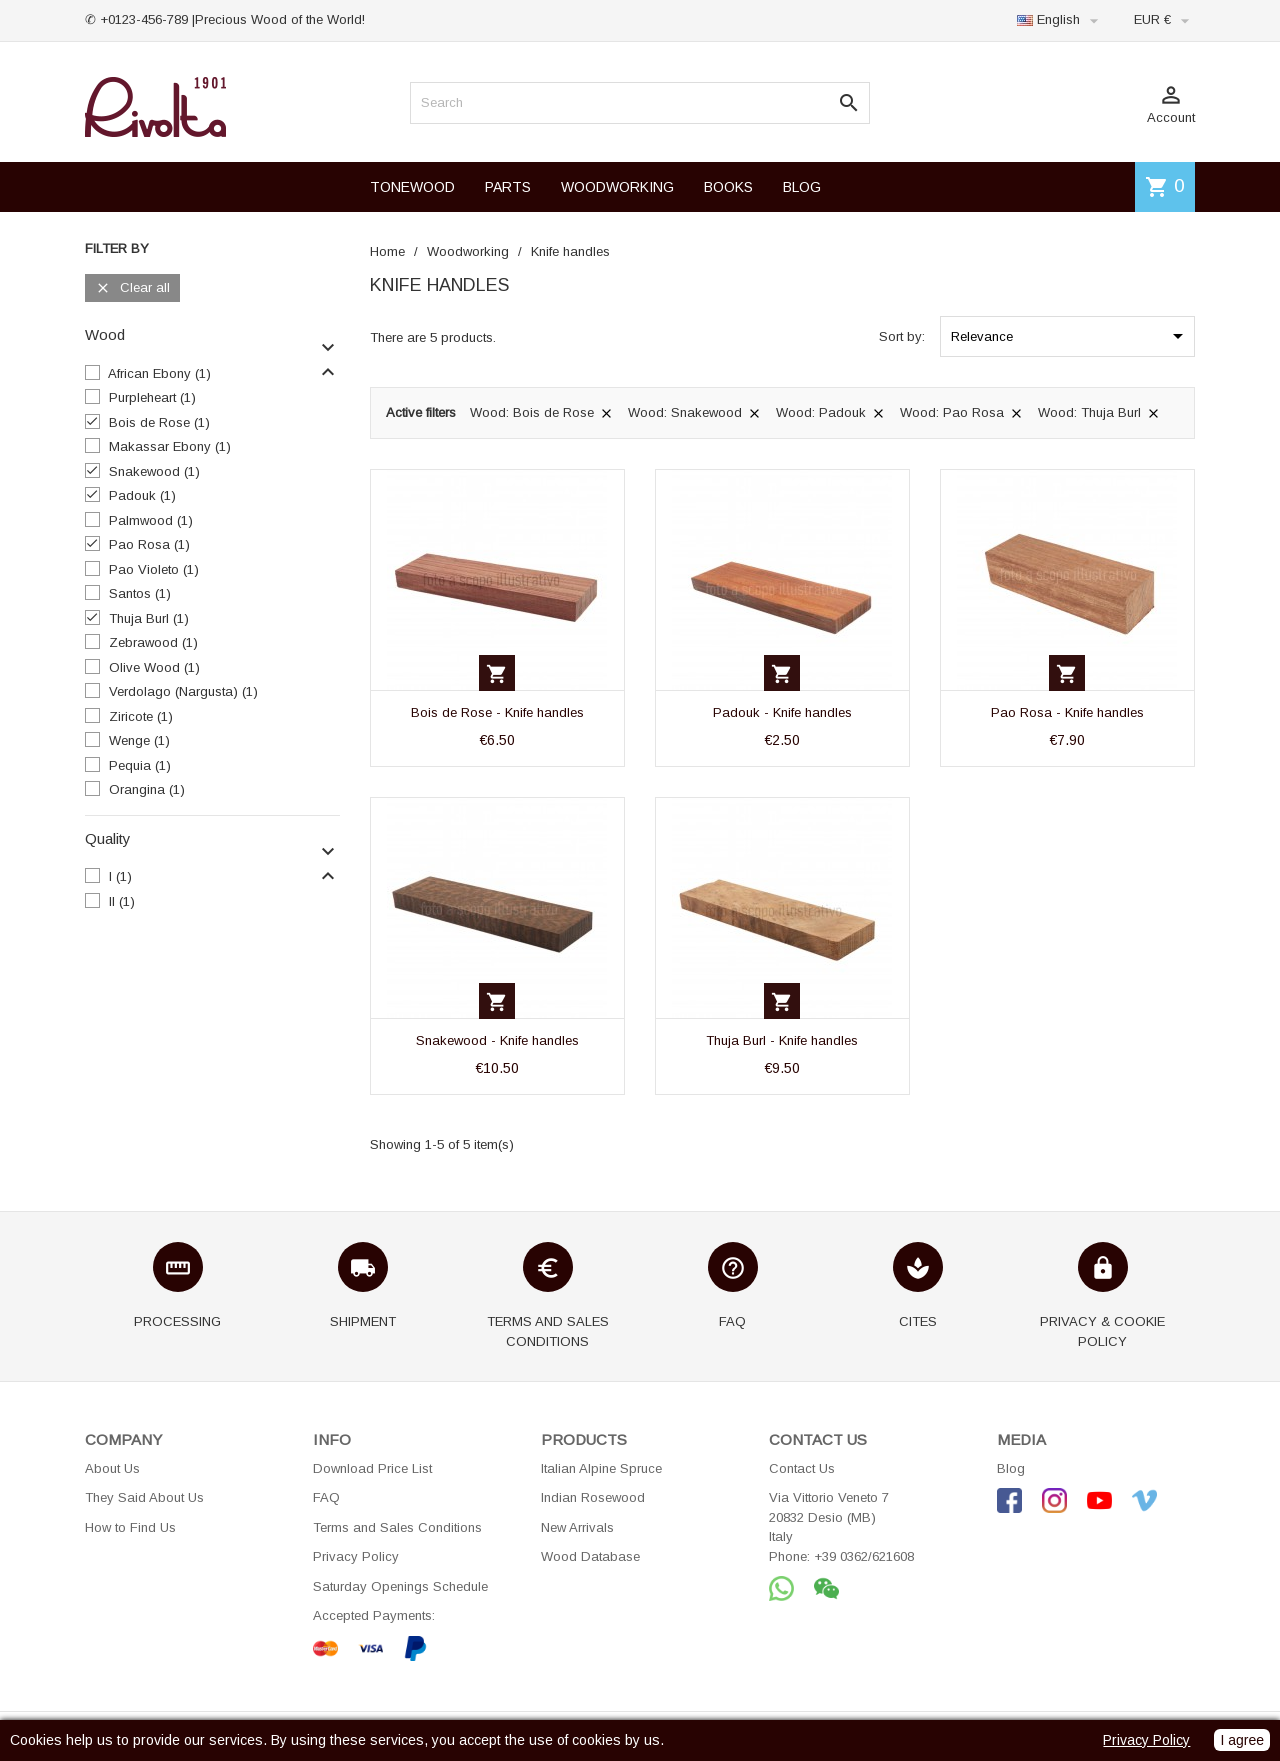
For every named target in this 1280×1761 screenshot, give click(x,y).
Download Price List (372, 1468)
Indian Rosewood (593, 1497)
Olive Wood (154, 667)
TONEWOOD (412, 187)
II (122, 901)
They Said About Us (144, 1497)
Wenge (139, 740)
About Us (112, 1468)
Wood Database (590, 1556)
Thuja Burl (149, 618)
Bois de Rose (159, 422)
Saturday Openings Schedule (400, 1586)
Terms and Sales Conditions (397, 1527)
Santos (140, 593)
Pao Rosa (149, 544)
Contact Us (802, 1468)
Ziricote (141, 716)
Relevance (1070, 336)
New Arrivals (577, 1527)
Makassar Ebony (170, 446)
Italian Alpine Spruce (601, 1468)
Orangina (147, 789)
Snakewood (154, 471)
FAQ (326, 1497)
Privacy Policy (356, 1556)
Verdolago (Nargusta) (183, 691)
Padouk (142, 495)
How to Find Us (130, 1527)
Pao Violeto (154, 569)
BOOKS (728, 187)
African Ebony (159, 373)
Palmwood (151, 520)
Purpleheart (152, 397)
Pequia (140, 765)
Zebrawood (153, 642)
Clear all (132, 288)
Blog (1011, 1468)
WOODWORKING (617, 187)
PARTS (508, 187)
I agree (1242, 1740)
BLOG (802, 187)
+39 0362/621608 (864, 1556)
